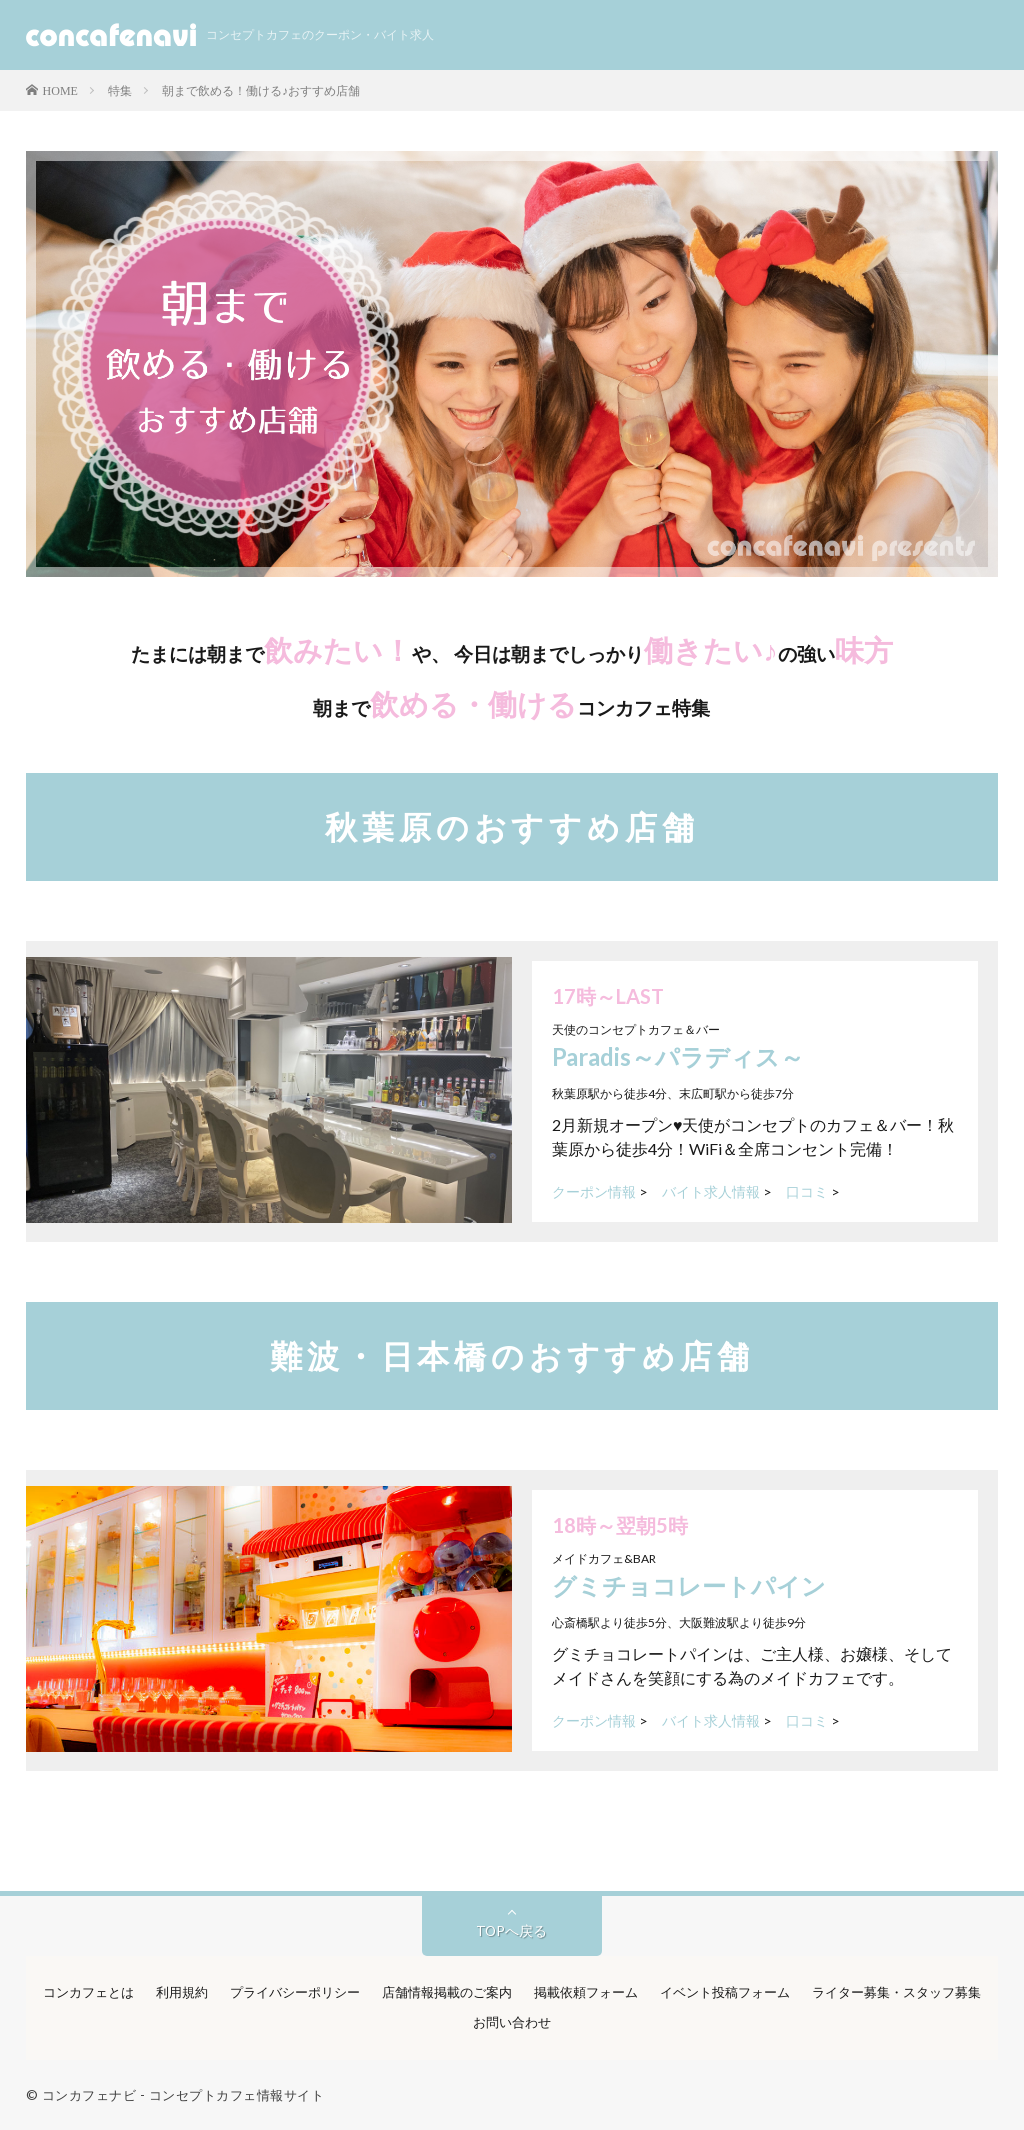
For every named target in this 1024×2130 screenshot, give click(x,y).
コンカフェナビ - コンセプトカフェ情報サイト (183, 2095)
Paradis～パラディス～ (678, 1056)
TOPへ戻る (512, 1930)
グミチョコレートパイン (689, 1585)
